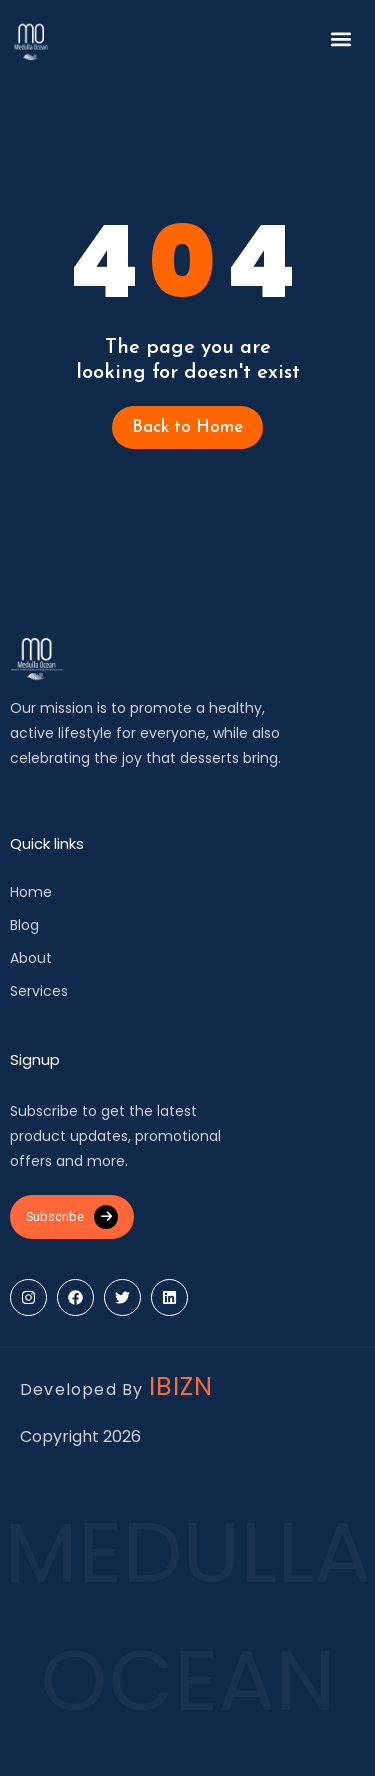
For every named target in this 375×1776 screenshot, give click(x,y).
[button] (341, 38)
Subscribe (72, 1217)
